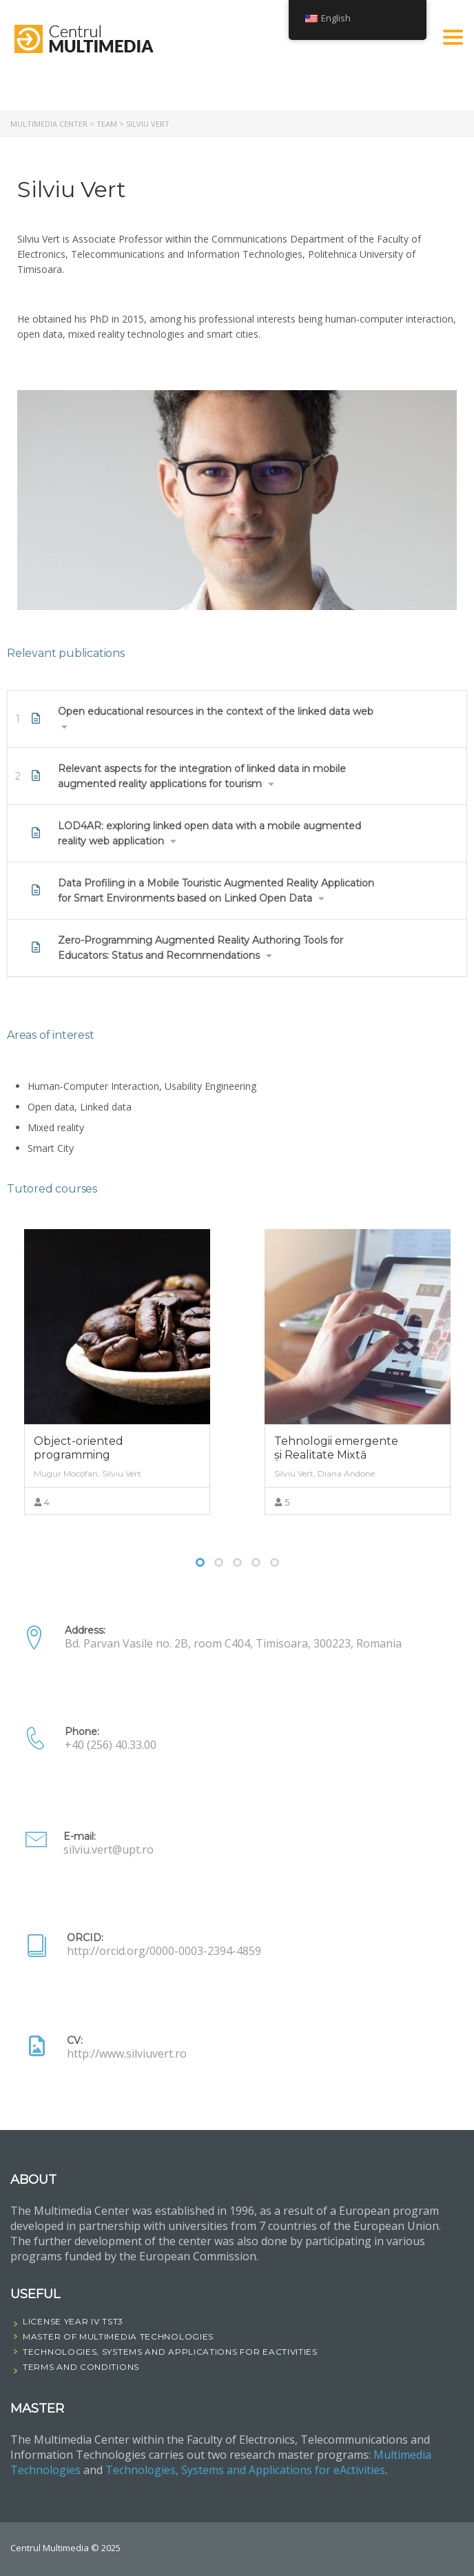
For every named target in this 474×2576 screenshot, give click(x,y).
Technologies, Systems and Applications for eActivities (245, 2469)
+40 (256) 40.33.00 (110, 1744)
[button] (237, 719)
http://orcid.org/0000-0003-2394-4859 (164, 1950)
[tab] (237, 719)
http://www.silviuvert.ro (127, 2053)
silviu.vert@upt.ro (108, 1849)
